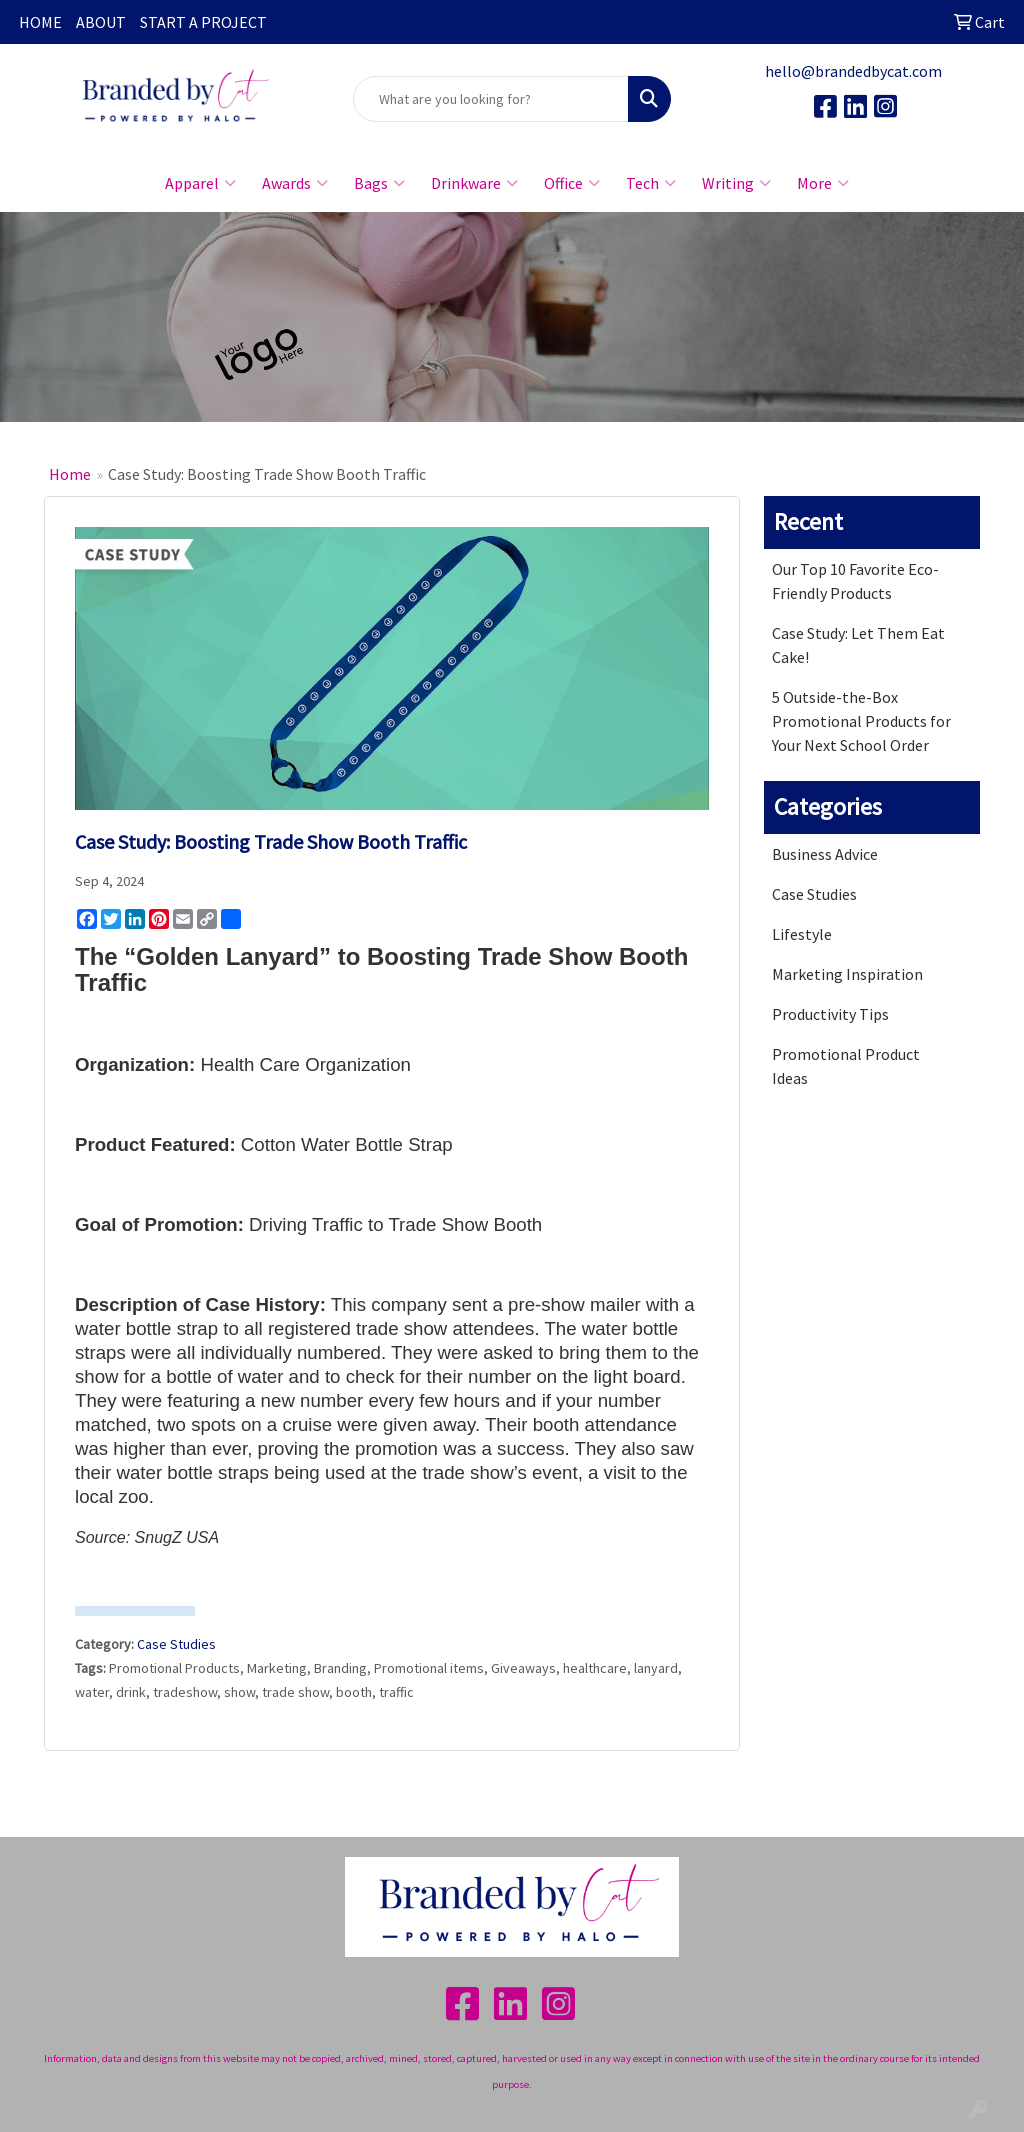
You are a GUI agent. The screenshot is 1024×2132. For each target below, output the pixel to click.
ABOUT (101, 22)
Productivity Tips (830, 1014)
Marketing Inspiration (847, 974)
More (823, 183)
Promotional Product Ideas (846, 1066)
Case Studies (176, 1644)
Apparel (200, 183)
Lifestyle (802, 934)
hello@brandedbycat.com (853, 71)
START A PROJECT (203, 22)
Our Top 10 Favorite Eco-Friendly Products (855, 581)
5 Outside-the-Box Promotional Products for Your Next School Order (861, 721)
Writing (736, 183)
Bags (379, 183)
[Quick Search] (490, 99)
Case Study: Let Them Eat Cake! (858, 645)
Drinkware (474, 183)
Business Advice (825, 854)
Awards (295, 183)
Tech (651, 183)
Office (572, 183)
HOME (40, 22)
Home (70, 474)
